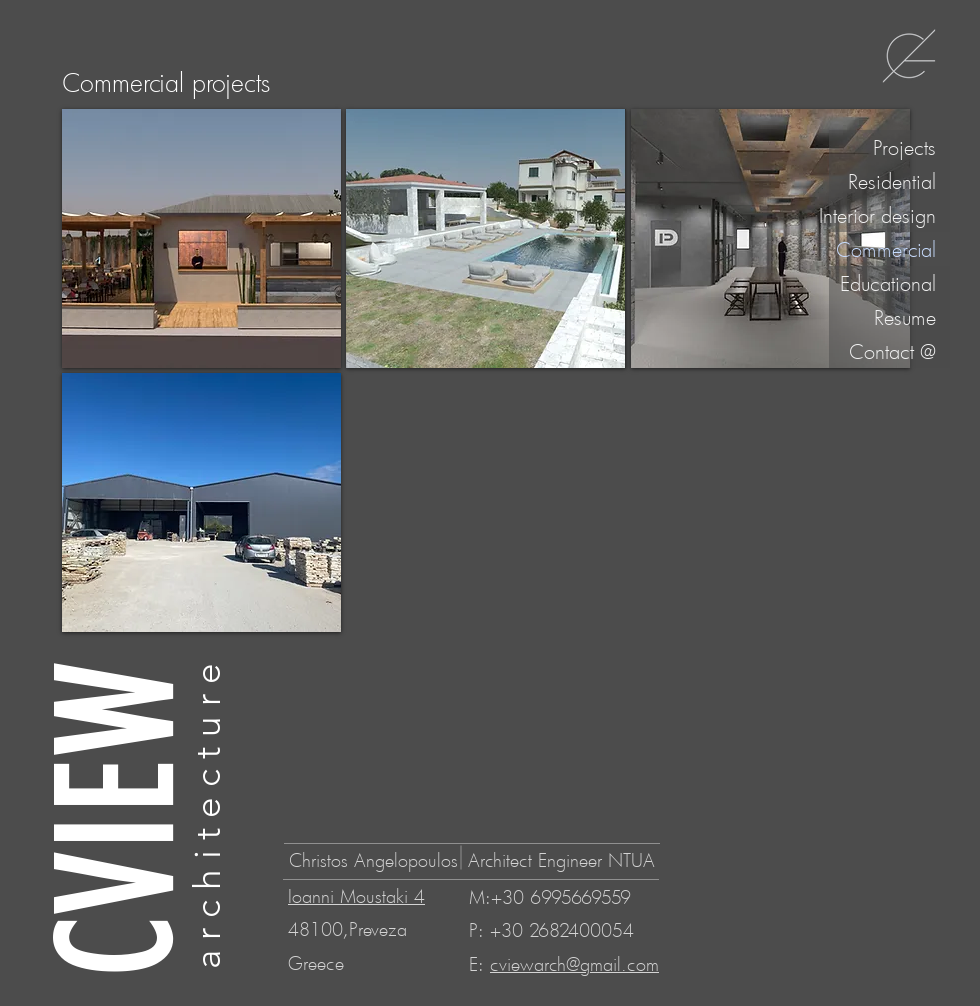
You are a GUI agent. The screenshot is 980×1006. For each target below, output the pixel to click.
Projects (904, 147)
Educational (888, 283)
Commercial (886, 249)
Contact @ (892, 351)
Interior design (882, 215)
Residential (892, 181)
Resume (905, 317)
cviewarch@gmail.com (574, 964)
